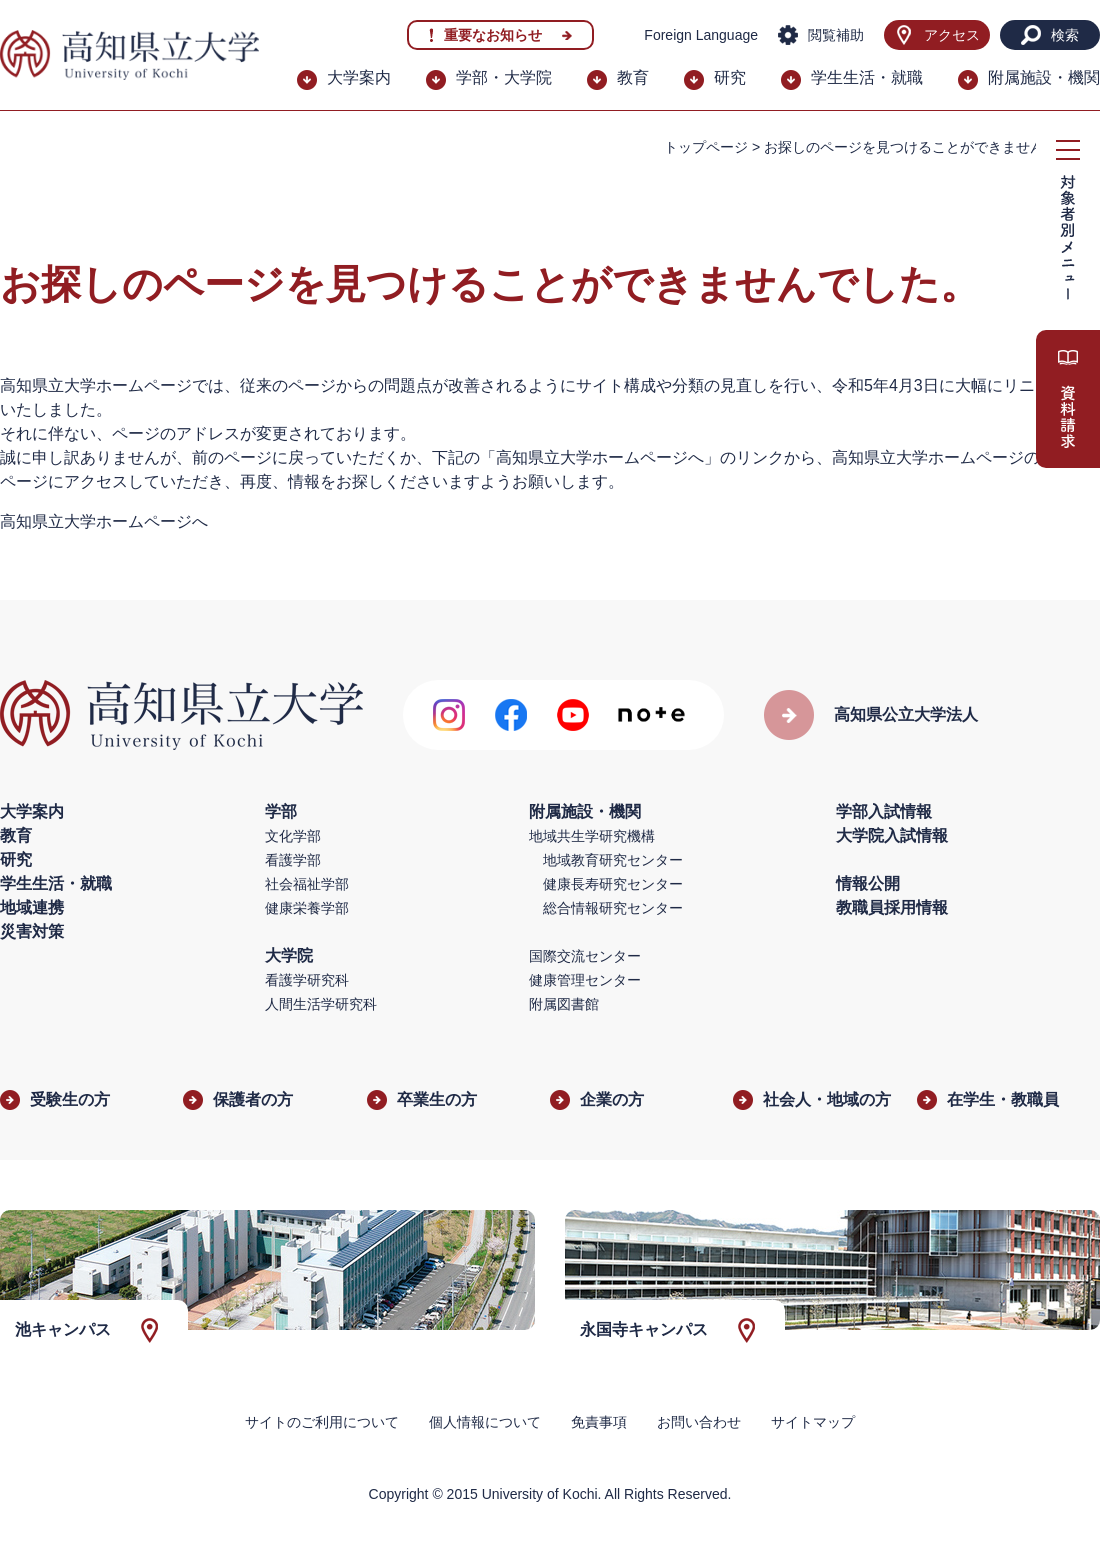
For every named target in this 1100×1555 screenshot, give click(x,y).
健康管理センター (585, 980)
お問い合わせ (699, 1422)
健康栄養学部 (307, 908)
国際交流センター (585, 956)
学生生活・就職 (867, 77)
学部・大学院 (504, 77)
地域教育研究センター (613, 860)
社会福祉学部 (307, 884)
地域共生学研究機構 (592, 836)
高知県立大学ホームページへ (104, 521)
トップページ (706, 147)
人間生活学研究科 (321, 1004)
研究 (730, 77)
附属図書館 (564, 1004)
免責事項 (599, 1422)
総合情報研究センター (613, 908)
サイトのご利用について (322, 1422)
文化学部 (293, 836)
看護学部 (293, 860)
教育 (633, 77)
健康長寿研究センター (613, 884)
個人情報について (485, 1422)
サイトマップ (813, 1422)
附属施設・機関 (1044, 77)
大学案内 (359, 77)
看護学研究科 (307, 980)
